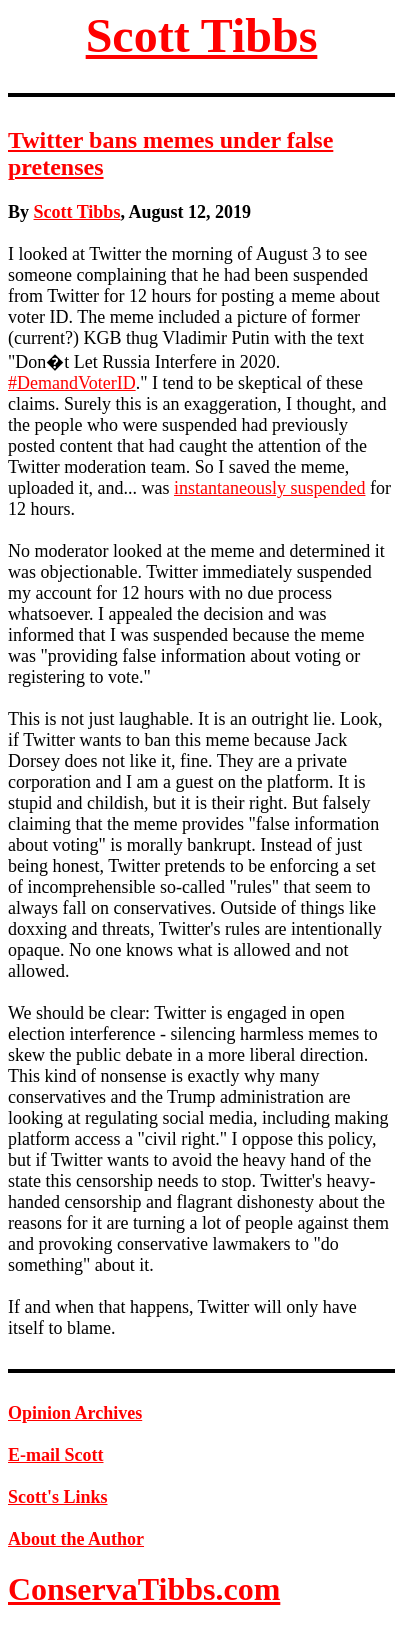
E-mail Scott (55, 1455)
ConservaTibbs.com (144, 1589)
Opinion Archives (75, 1413)
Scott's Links (58, 1497)
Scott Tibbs (202, 35)
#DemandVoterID (72, 383)
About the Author (76, 1539)
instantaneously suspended (269, 488)
